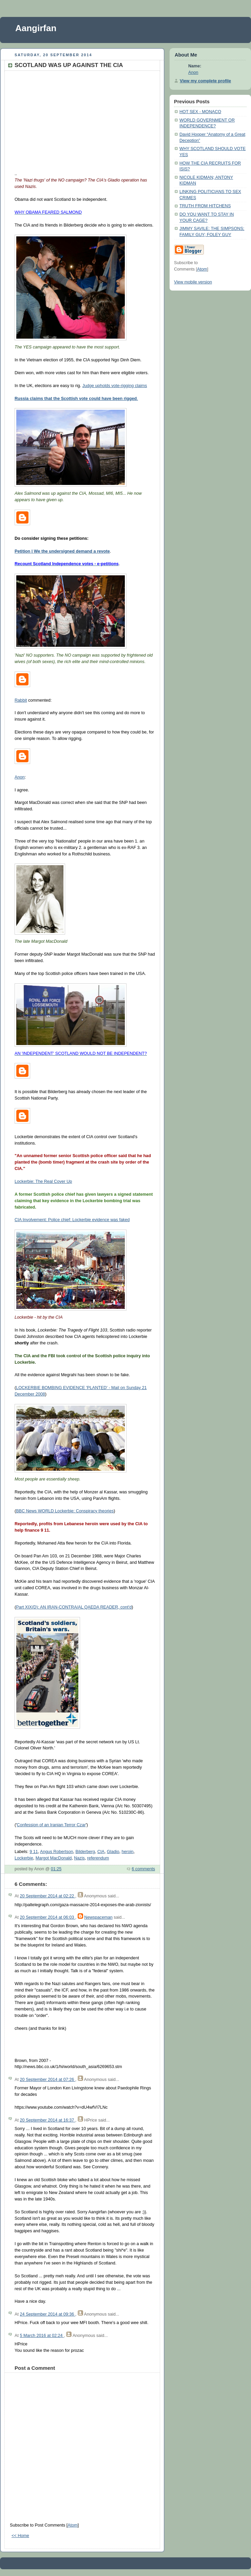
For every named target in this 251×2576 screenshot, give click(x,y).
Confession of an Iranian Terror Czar (51, 1825)
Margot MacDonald (54, 1858)
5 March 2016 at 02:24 (42, 2335)
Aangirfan (35, 28)
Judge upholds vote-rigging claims (114, 385)
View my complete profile (205, 81)
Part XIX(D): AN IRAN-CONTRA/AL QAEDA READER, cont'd (74, 1607)
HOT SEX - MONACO (200, 111)
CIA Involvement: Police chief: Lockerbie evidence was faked (72, 1219)
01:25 (56, 1869)
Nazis (79, 1858)
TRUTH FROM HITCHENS (205, 206)
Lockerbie (24, 1858)
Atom (72, 2525)
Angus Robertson (56, 1851)
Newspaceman (98, 1917)
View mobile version (193, 282)
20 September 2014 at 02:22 (47, 1896)
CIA (100, 1851)
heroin (128, 1851)
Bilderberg (85, 1851)
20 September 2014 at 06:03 (47, 1917)
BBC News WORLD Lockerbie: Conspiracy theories (65, 1511)
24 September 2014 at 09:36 (47, 2314)
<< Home (20, 2535)
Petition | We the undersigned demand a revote (62, 551)
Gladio (113, 1851)
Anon (19, 777)
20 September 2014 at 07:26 (47, 2079)
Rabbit (21, 700)
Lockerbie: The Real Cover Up (43, 1181)
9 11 (34, 1851)
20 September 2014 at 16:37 (47, 2120)
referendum (98, 1858)
